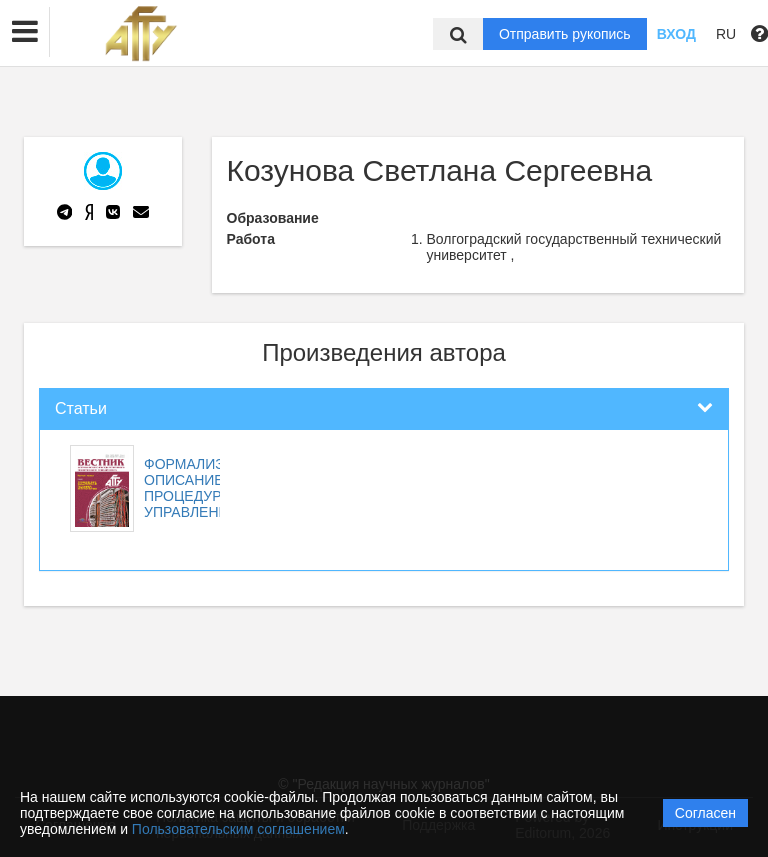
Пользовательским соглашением (238, 829)
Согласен (705, 813)
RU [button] (726, 34)
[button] (25, 32)
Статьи (81, 408)
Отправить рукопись (565, 34)
